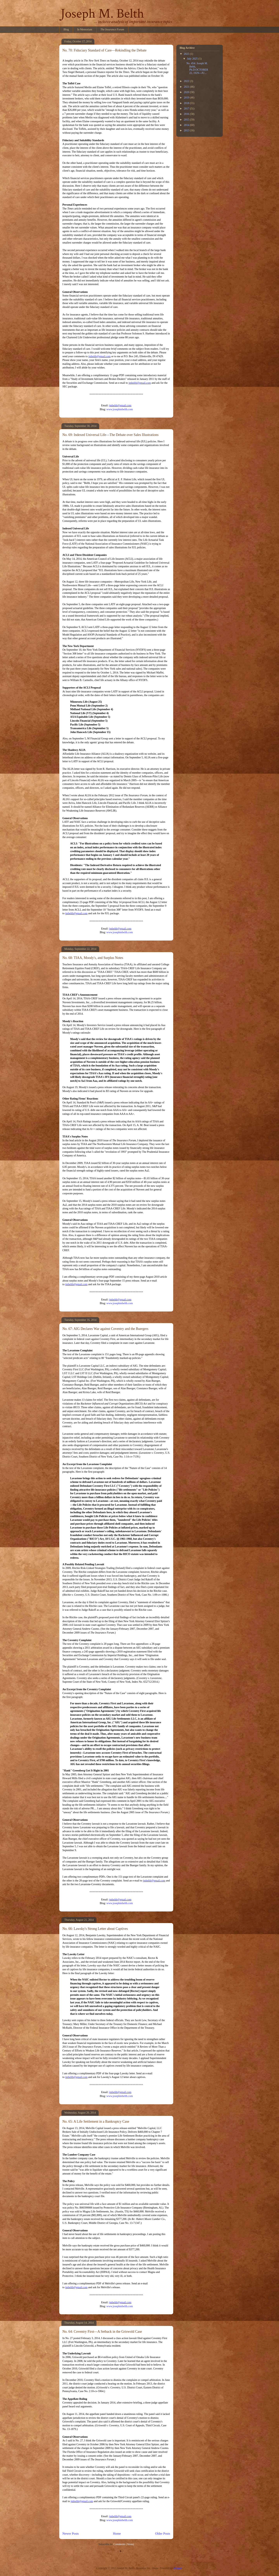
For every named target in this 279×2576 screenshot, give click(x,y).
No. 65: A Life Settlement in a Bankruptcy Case (95, 2121)
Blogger (177, 2568)
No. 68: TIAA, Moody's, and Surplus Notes (92, 958)
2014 (187, 125)
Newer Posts (70, 2533)
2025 (187, 53)
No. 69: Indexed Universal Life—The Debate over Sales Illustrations (110, 435)
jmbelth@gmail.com (99, 356)
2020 (187, 92)
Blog (66, 29)
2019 (187, 97)
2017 (187, 108)
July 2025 (192, 58)
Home (117, 2533)
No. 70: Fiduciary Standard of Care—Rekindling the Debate (104, 50)
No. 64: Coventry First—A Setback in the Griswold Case (102, 2331)
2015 (187, 119)
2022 (187, 81)
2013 (187, 130)
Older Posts (162, 2533)
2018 (187, 103)
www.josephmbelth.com (119, 409)
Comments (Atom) (124, 2544)
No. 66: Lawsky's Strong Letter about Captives (95, 1929)
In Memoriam (84, 29)
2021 (187, 86)
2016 (187, 114)
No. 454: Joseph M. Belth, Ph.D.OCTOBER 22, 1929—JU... (197, 68)
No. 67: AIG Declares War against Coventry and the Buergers (105, 1329)
